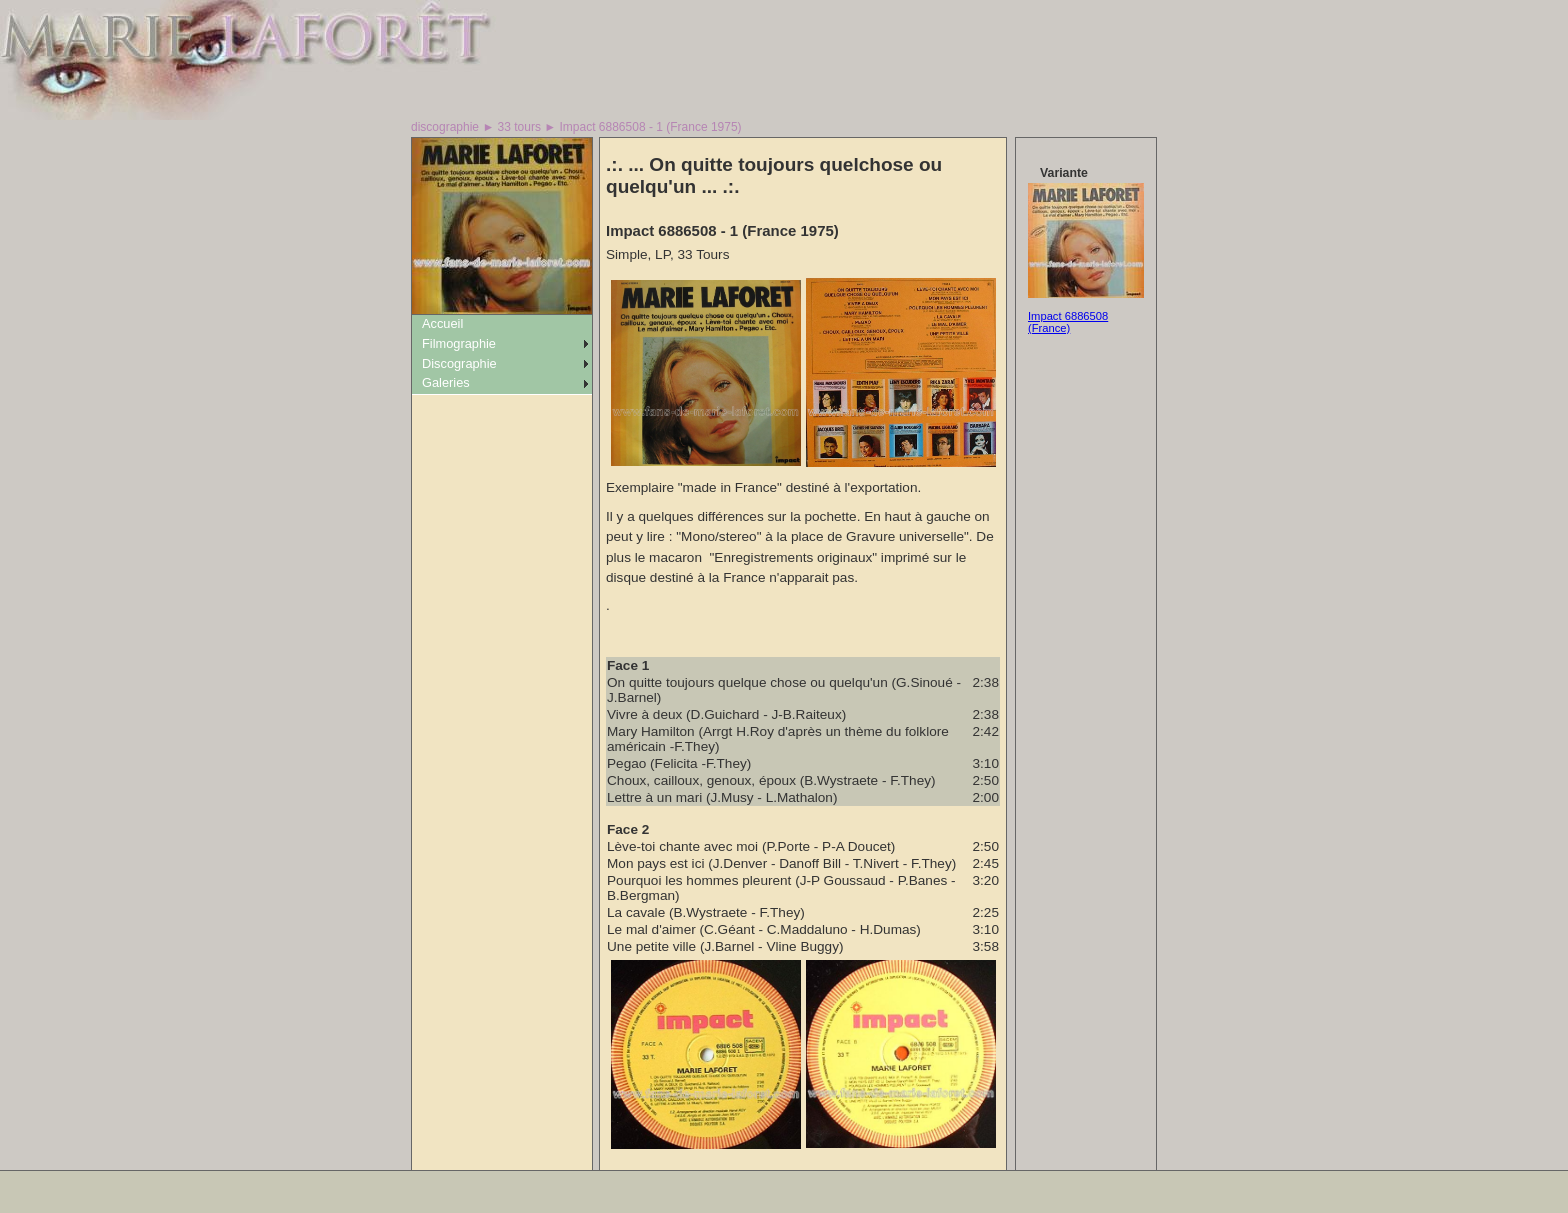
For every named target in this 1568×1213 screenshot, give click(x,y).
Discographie (459, 363)
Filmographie (459, 343)
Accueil (442, 323)
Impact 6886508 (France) (1068, 322)
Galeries (446, 382)
